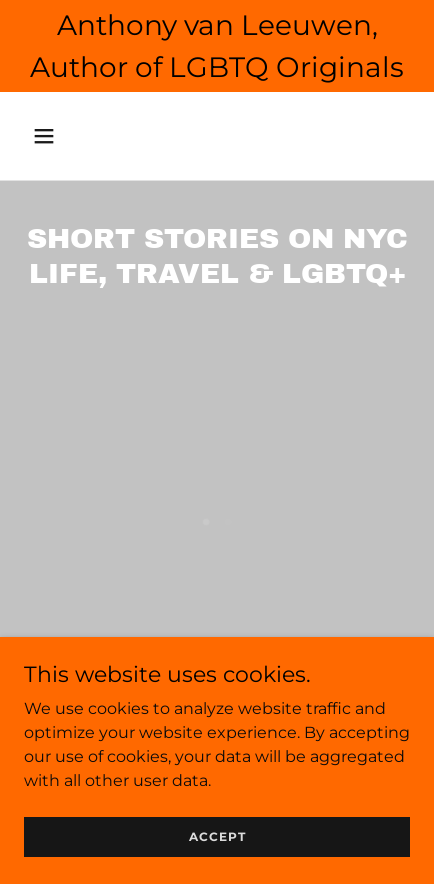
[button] (68, 136)
